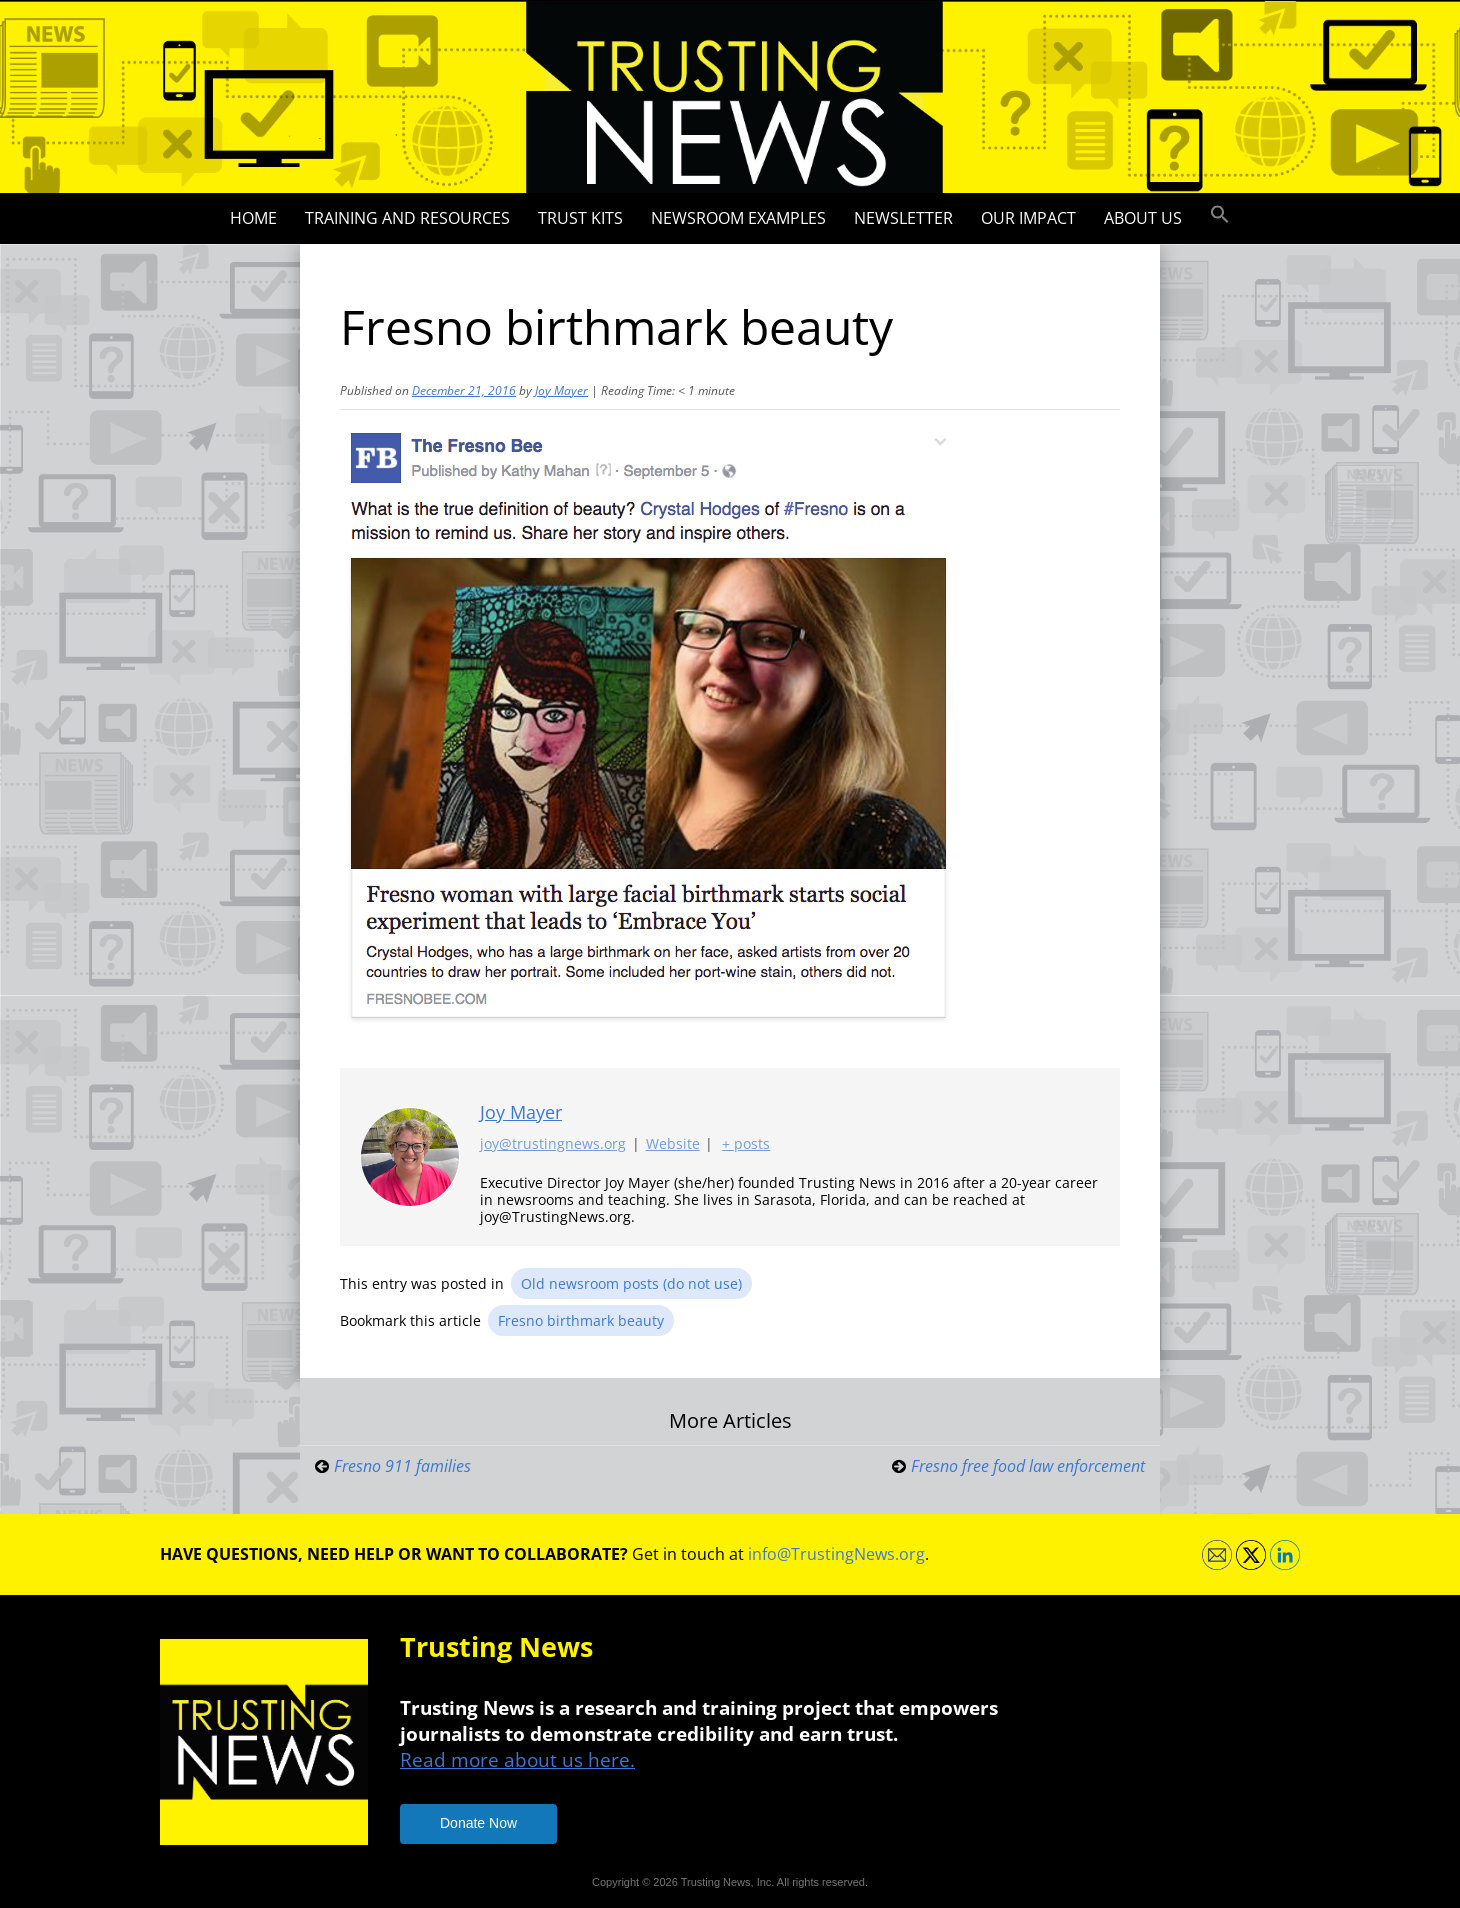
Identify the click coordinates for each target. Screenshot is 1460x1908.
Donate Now (478, 1823)
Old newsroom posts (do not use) (631, 1283)
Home (253, 218)
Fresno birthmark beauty (581, 1320)
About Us (1143, 218)
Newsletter (903, 218)
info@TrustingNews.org (836, 1554)
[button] (1220, 215)
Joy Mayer (561, 390)
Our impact (1028, 218)
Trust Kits (580, 218)
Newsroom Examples (738, 218)
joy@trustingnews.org (553, 1144)
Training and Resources (407, 218)
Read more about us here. (517, 1759)
